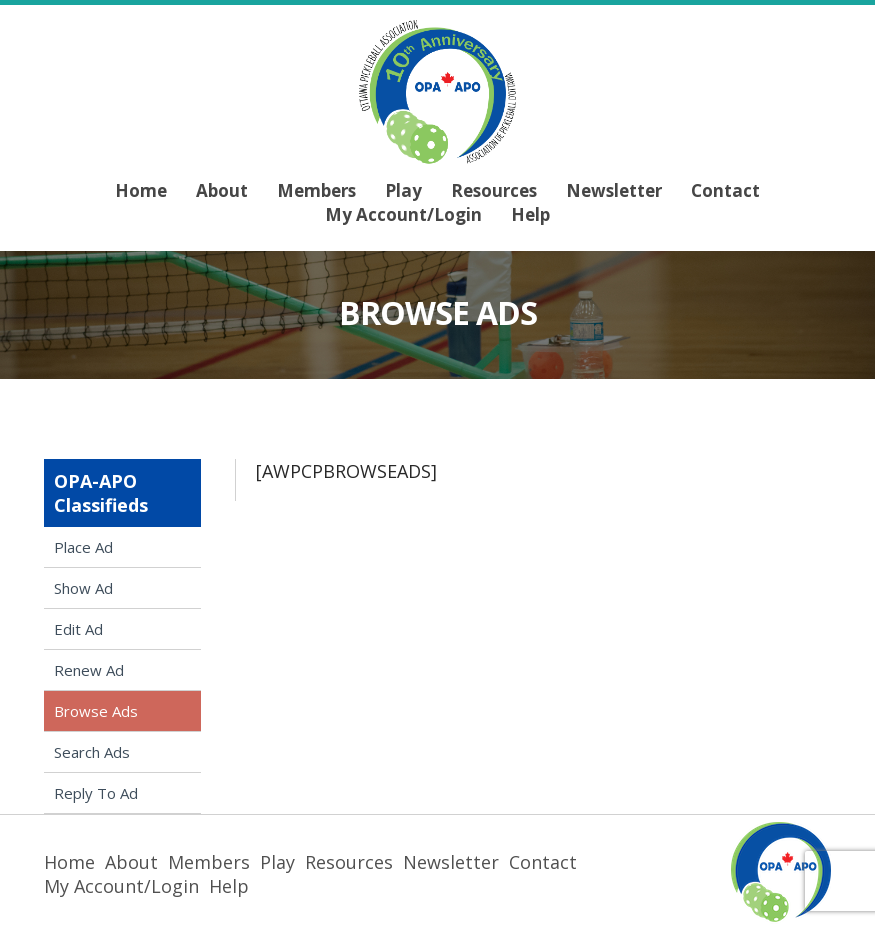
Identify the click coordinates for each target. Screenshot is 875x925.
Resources (494, 190)
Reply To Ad (96, 793)
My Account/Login (403, 214)
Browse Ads (96, 711)
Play (403, 190)
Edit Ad (78, 629)
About (222, 190)
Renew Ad (89, 670)
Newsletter (614, 190)
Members (316, 190)
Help (530, 214)
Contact (725, 190)
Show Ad (83, 588)
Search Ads (92, 752)
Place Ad (83, 547)
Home (141, 190)
